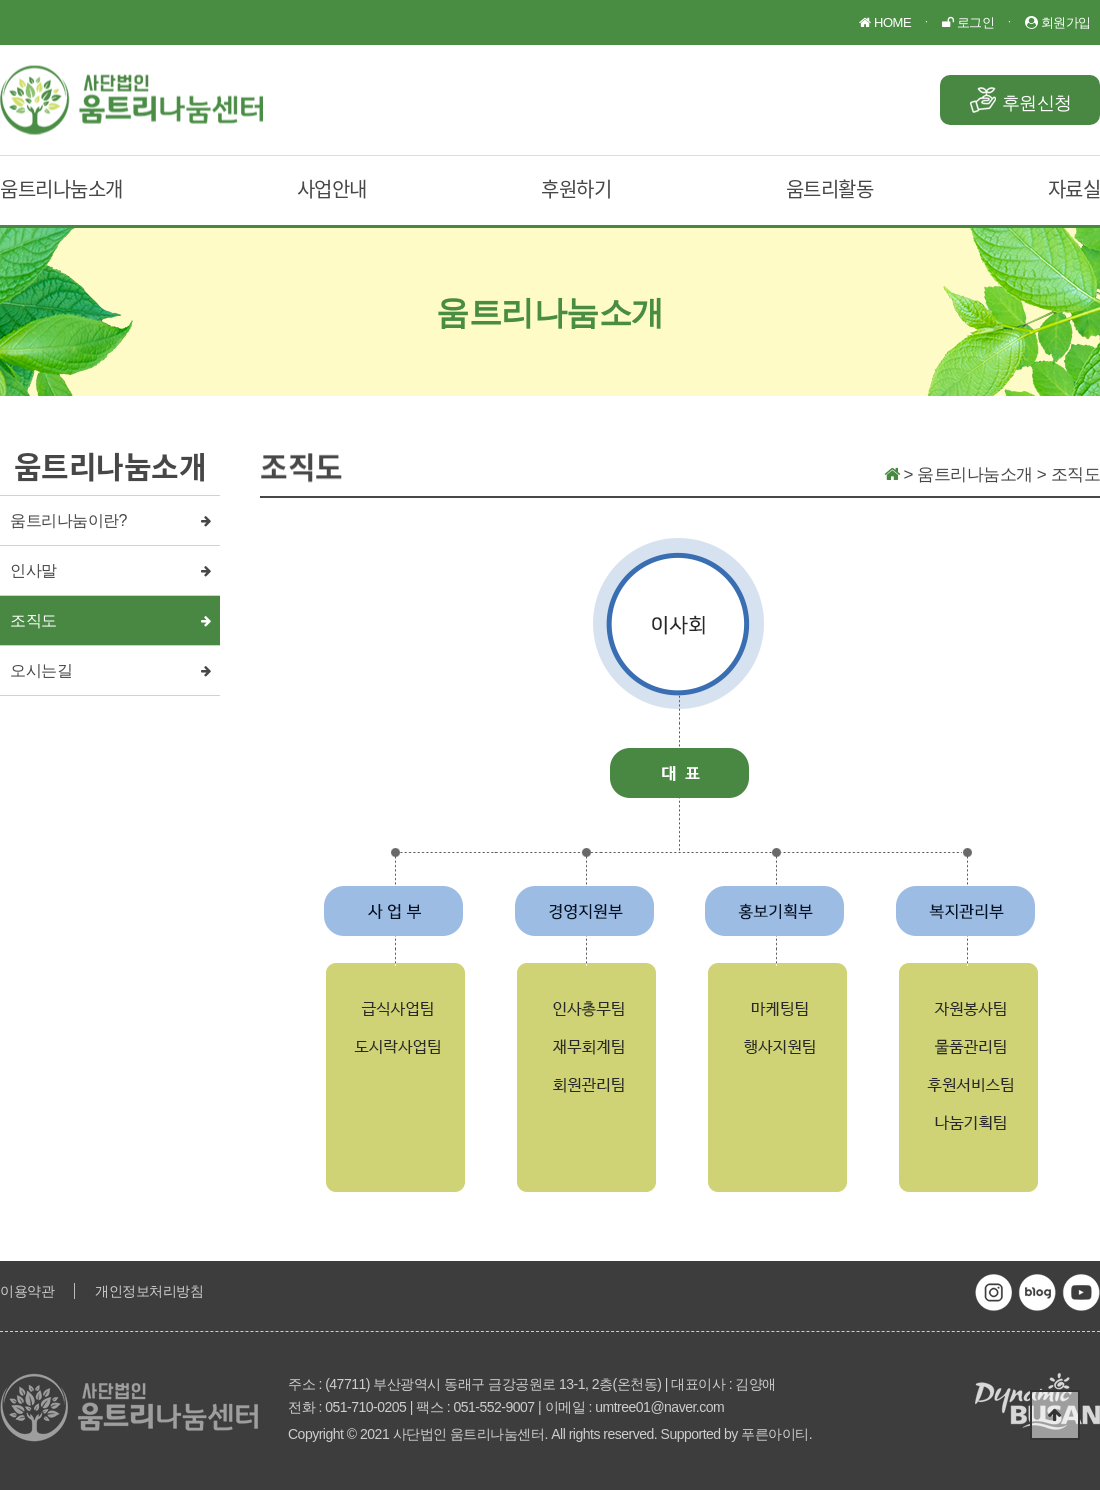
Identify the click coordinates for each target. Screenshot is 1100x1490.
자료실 (1074, 188)
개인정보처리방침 (149, 1291)
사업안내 (332, 188)
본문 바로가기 (0, 0)
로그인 (968, 22)
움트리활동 (830, 188)
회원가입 (1058, 22)
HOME (885, 22)
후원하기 (576, 188)
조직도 (33, 620)
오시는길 (41, 670)
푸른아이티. (776, 1434)
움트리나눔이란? (68, 520)
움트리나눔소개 (61, 188)
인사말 (33, 570)
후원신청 (1037, 103)
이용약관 (27, 1291)
